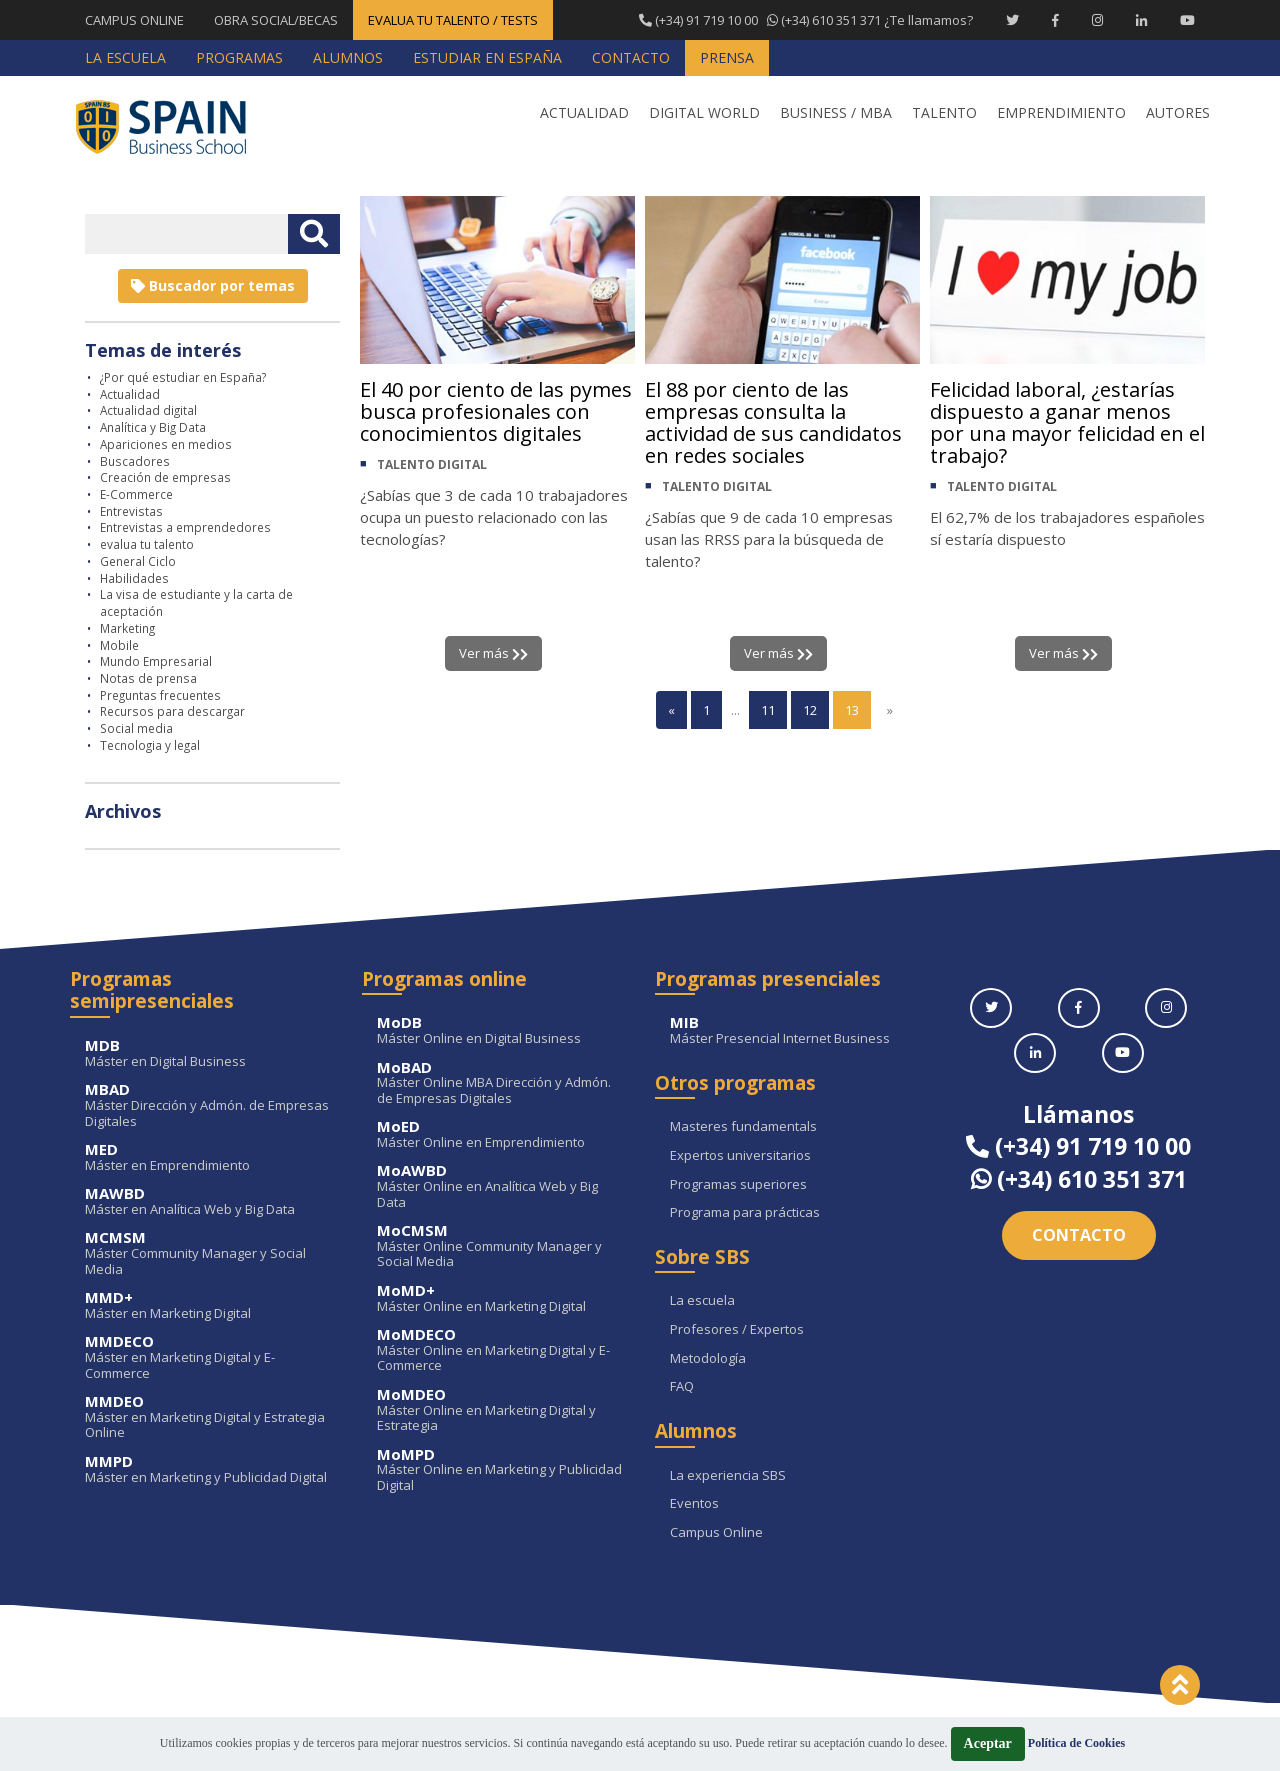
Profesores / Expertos (737, 1330)
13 (852, 710)
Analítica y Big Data (153, 427)
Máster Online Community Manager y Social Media (500, 1246)
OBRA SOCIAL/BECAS (276, 20)
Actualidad (130, 394)
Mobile (119, 645)
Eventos (694, 1504)
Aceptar (988, 1743)
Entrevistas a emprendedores (185, 527)
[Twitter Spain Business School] (1012, 20)
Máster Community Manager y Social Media (208, 1253)
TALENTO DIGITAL (432, 464)
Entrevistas (131, 511)
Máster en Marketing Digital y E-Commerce (208, 1357)
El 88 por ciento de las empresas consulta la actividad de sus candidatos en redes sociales (773, 422)
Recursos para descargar (172, 711)
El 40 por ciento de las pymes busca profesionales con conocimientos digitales (496, 411)
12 (810, 710)
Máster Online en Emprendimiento (500, 1134)
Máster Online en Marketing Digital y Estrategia (500, 1410)
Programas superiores (738, 1185)
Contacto (1079, 1235)
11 (768, 710)
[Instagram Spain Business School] (1097, 20)
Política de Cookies (1076, 1743)
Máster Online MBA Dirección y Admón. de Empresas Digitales (500, 1083)
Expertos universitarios (740, 1156)
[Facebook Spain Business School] (1055, 20)
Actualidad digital (148, 410)
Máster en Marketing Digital (208, 1305)
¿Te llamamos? (806, 20)
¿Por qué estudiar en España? (183, 377)
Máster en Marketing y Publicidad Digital (208, 1469)
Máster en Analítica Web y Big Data (208, 1201)
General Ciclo (138, 561)
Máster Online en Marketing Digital (500, 1298)
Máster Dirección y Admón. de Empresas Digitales (208, 1105)
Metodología (708, 1359)
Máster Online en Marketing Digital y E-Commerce (500, 1350)
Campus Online (716, 1533)
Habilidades (134, 578)
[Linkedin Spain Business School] (1141, 20)
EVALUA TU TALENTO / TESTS (453, 20)
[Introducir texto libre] (186, 234)
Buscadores (135, 461)
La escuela (702, 1301)
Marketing (127, 628)
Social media (136, 728)
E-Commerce (136, 494)
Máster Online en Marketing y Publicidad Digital (500, 1470)
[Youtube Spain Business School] (1187, 20)
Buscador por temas (213, 285)
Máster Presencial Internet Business (793, 1030)
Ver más (493, 653)
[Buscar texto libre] (314, 234)
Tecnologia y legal (150, 745)
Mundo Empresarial (156, 661)
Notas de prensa (148, 678)
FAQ (682, 1387)
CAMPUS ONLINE (134, 20)
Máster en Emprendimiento (208, 1157)
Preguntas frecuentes (160, 695)
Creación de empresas (165, 477)
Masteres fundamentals (743, 1127)
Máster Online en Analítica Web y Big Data (500, 1186)
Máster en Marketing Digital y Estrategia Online (208, 1417)
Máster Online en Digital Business (500, 1030)
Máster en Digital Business (208, 1053)
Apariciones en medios (166, 444)
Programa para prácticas (745, 1213)
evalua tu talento (147, 544)
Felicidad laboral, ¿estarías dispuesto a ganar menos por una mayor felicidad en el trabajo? (1067, 422)
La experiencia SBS (728, 1476)
